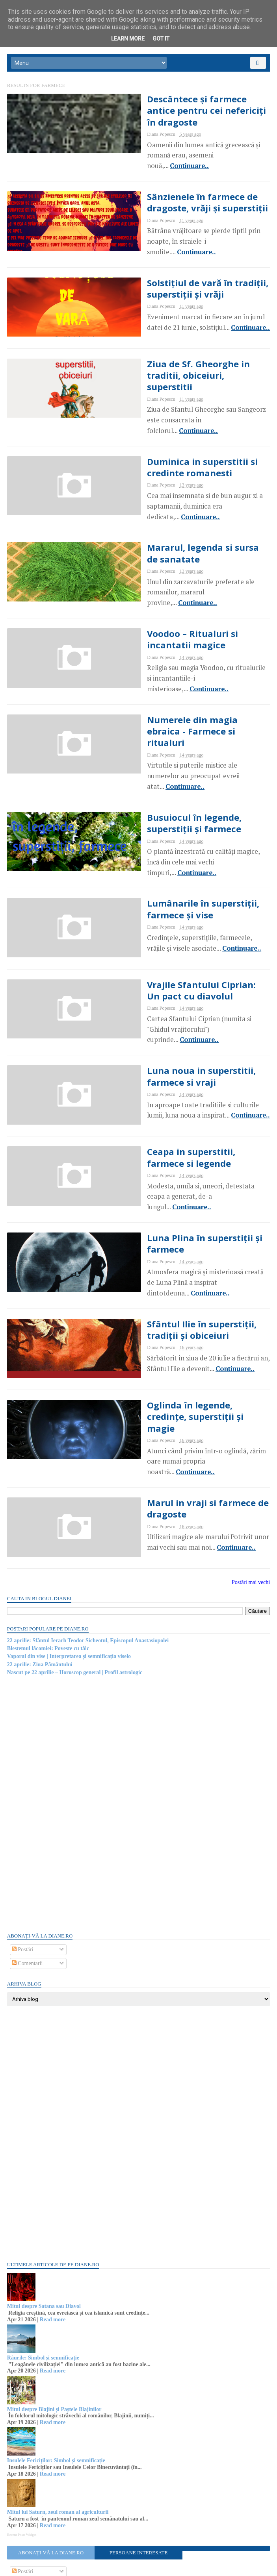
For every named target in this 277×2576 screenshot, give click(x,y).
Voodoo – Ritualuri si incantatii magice (184, 603)
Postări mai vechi (250, 1500)
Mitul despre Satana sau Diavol (45, 2224)
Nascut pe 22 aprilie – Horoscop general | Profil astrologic (75, 1590)
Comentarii (28, 1881)
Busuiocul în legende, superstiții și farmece (187, 767)
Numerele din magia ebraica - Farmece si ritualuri (181, 685)
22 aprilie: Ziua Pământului (40, 1582)
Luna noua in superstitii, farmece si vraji (190, 1014)
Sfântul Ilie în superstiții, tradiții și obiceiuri (187, 1261)
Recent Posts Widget (22, 2452)
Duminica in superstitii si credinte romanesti (170, 438)
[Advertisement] (67, 1721)
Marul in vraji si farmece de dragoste (176, 1426)
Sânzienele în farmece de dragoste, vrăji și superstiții (176, 192)
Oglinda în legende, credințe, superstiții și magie (180, 1343)
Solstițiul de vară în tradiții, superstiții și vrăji (176, 274)
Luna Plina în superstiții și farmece (173, 1179)
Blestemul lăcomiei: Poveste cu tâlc (49, 1566)
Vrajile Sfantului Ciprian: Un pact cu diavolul (189, 932)
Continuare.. (181, 148)
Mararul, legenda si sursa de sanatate (178, 521)
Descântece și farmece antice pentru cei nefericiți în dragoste (187, 109)
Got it (160, 38)
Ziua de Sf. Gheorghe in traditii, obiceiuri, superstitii (186, 356)
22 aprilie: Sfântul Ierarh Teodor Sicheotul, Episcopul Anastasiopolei (88, 1558)
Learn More (128, 38)
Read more (53, 2237)
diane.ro (51, 2566)
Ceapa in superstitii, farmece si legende (184, 1096)
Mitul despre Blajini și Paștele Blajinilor (55, 2327)
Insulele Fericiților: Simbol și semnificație (57, 2379)
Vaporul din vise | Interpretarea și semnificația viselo (70, 1574)
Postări (23, 1868)
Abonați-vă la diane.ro (51, 2471)
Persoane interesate (139, 2471)
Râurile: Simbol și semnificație (44, 2276)
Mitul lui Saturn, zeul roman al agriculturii (59, 2430)
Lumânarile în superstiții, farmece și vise (171, 850)
